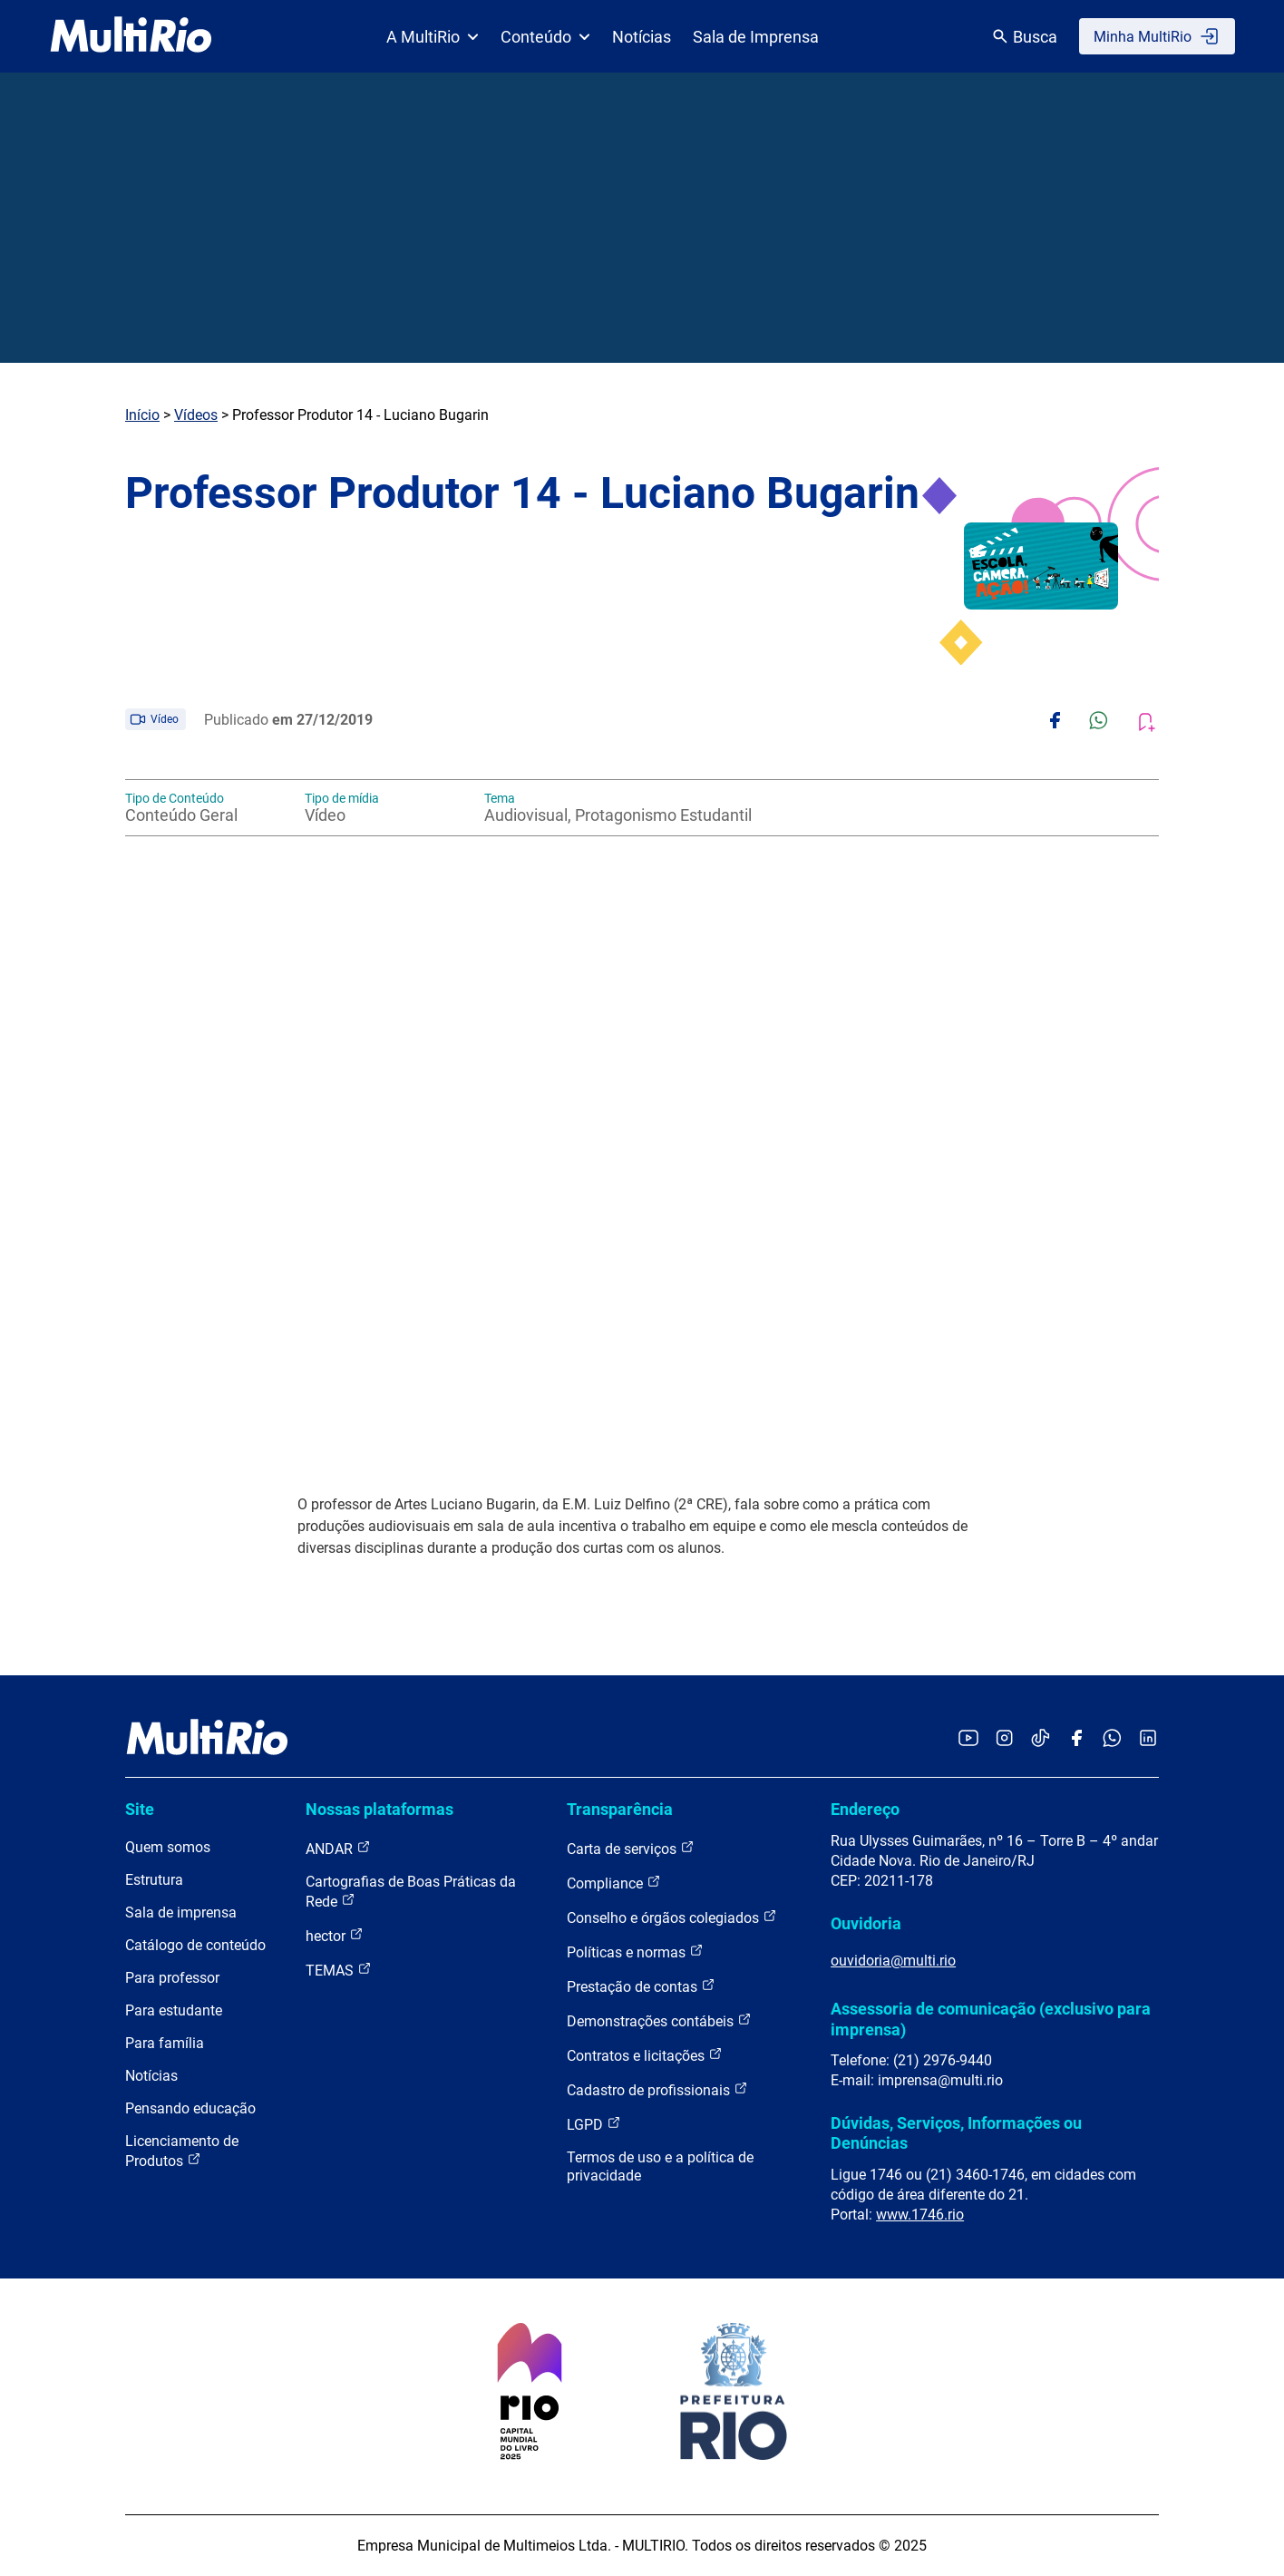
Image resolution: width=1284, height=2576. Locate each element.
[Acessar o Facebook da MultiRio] (1076, 1739)
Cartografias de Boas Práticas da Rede (411, 1891)
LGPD (594, 2123)
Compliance (614, 1882)
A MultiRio (432, 36)
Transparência (620, 1809)
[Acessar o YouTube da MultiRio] (968, 1739)
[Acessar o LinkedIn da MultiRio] (1148, 1739)
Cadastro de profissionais (657, 2089)
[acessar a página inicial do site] (131, 36)
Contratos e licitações (645, 2054)
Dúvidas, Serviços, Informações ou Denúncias (956, 2132)
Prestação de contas (641, 1985)
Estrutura (154, 1879)
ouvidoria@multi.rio (893, 1960)
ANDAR (338, 1848)
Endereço (865, 1809)
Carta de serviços (631, 1848)
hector (335, 1935)
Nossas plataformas (379, 1809)
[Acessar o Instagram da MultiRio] (1004, 1739)
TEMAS (339, 1969)
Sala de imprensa (181, 1912)
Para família (164, 2043)
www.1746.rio (920, 2214)
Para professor (172, 1977)
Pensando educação (190, 2108)
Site (139, 1809)
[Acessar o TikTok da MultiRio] (1040, 1739)
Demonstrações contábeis (659, 2020)
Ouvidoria (866, 1923)
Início (142, 415)
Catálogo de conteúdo (195, 1945)
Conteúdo (545, 36)
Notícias (641, 36)
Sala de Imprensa (756, 36)
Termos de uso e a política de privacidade (660, 2166)
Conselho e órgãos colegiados (672, 1917)
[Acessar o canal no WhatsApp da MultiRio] (1112, 1739)
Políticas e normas (635, 1951)
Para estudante (173, 2010)
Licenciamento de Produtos (181, 2151)
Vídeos (196, 415)
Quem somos (167, 1847)
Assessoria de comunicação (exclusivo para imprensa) (991, 2018)
